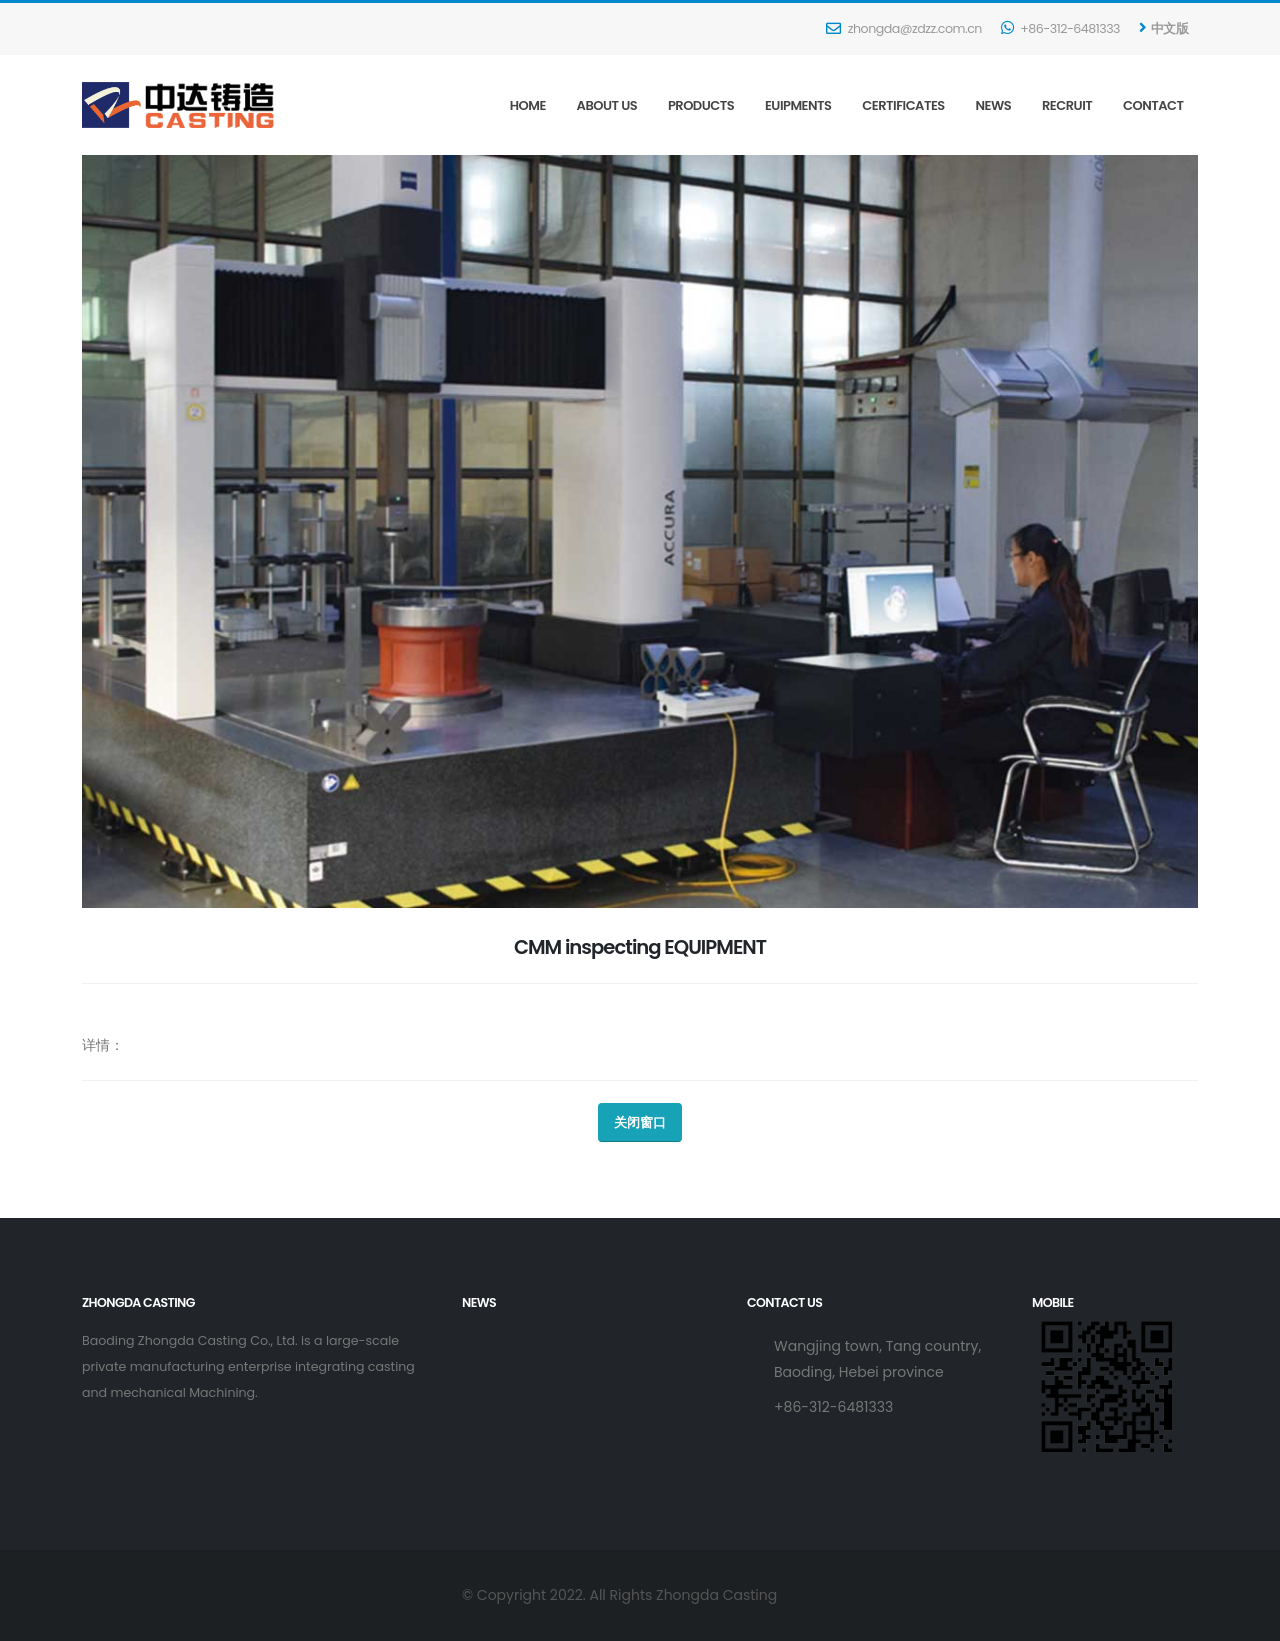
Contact (1153, 105)
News (994, 105)
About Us (607, 105)
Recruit (1067, 105)
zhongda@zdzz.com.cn (903, 28)
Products (701, 105)
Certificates (903, 105)
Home (528, 105)
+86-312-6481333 (1060, 28)
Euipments (798, 105)
